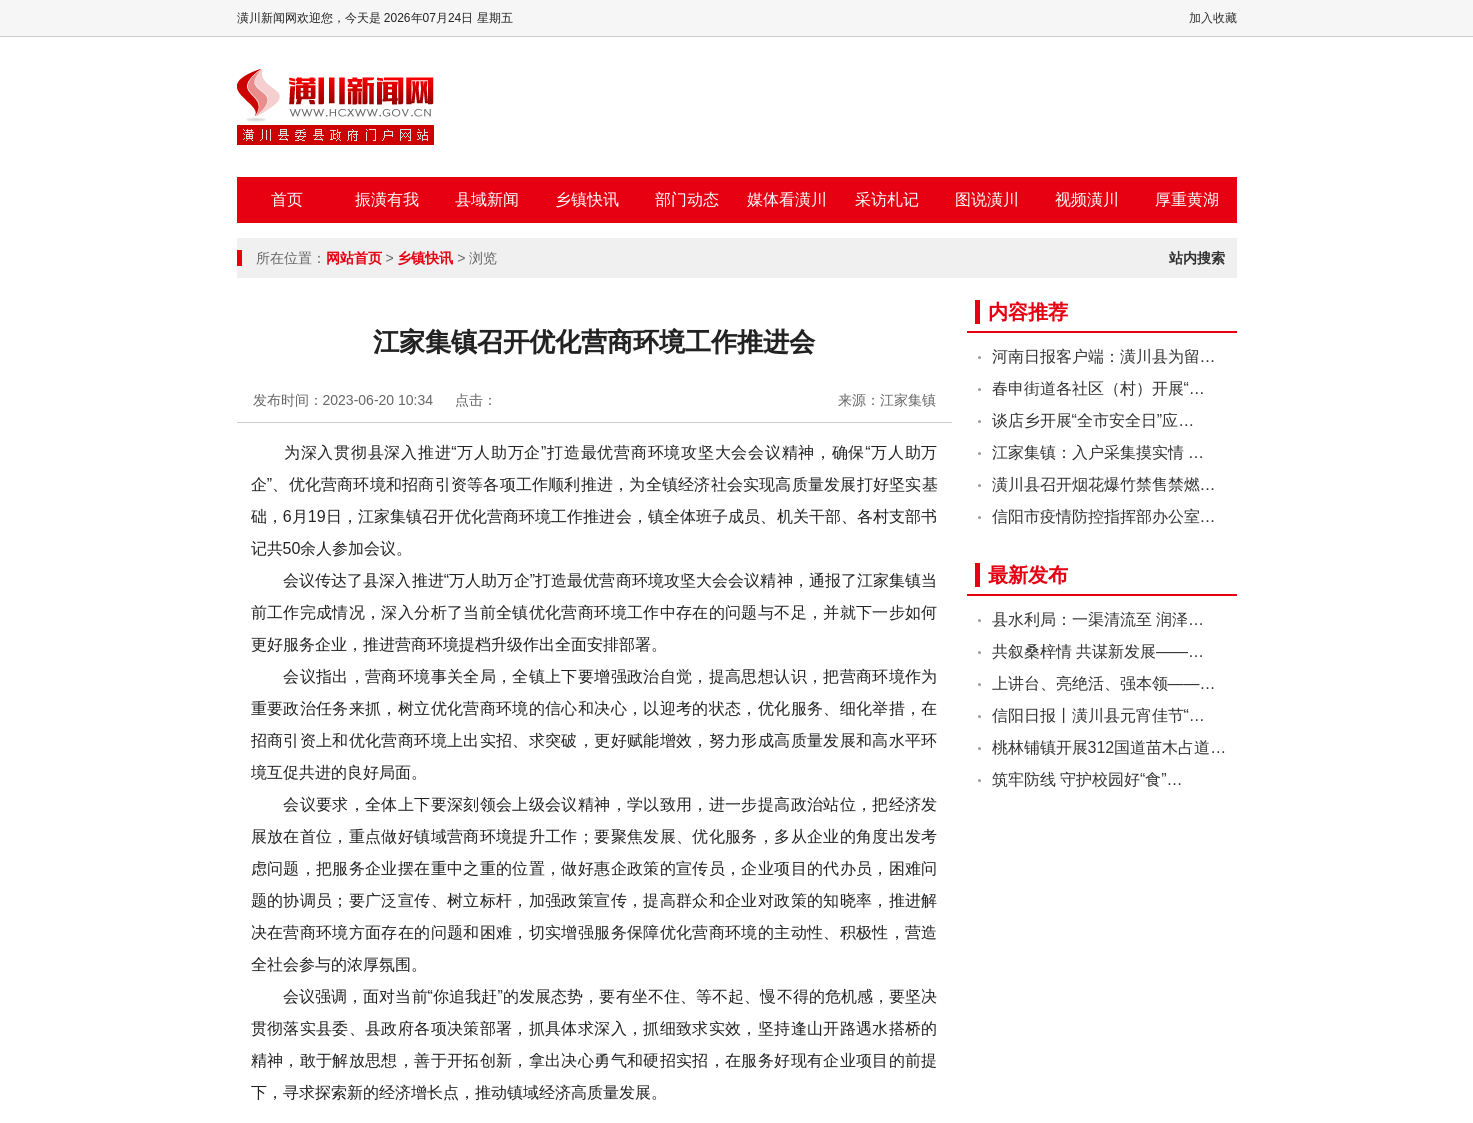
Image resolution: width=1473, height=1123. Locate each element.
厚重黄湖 (1187, 199)
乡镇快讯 (587, 199)
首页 (287, 199)
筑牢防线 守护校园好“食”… (1087, 779)
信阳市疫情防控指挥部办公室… (1104, 516)
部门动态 (687, 199)
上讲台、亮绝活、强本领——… (1104, 683)
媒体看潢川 (787, 199)
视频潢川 (1087, 199)
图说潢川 (987, 199)
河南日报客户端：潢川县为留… (1104, 356)
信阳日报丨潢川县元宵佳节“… (1098, 715)
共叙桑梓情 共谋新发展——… (1098, 651)
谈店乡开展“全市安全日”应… (1093, 420)
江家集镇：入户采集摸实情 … (1098, 452)
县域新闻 (487, 199)
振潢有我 (387, 199)
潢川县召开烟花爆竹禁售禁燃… (1104, 484)
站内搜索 (1197, 258)
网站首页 (354, 258)
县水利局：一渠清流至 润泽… (1098, 619)
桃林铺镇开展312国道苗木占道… (1109, 747)
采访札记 (887, 199)
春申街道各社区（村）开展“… (1098, 388)
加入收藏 (1213, 18)
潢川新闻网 (335, 107)
